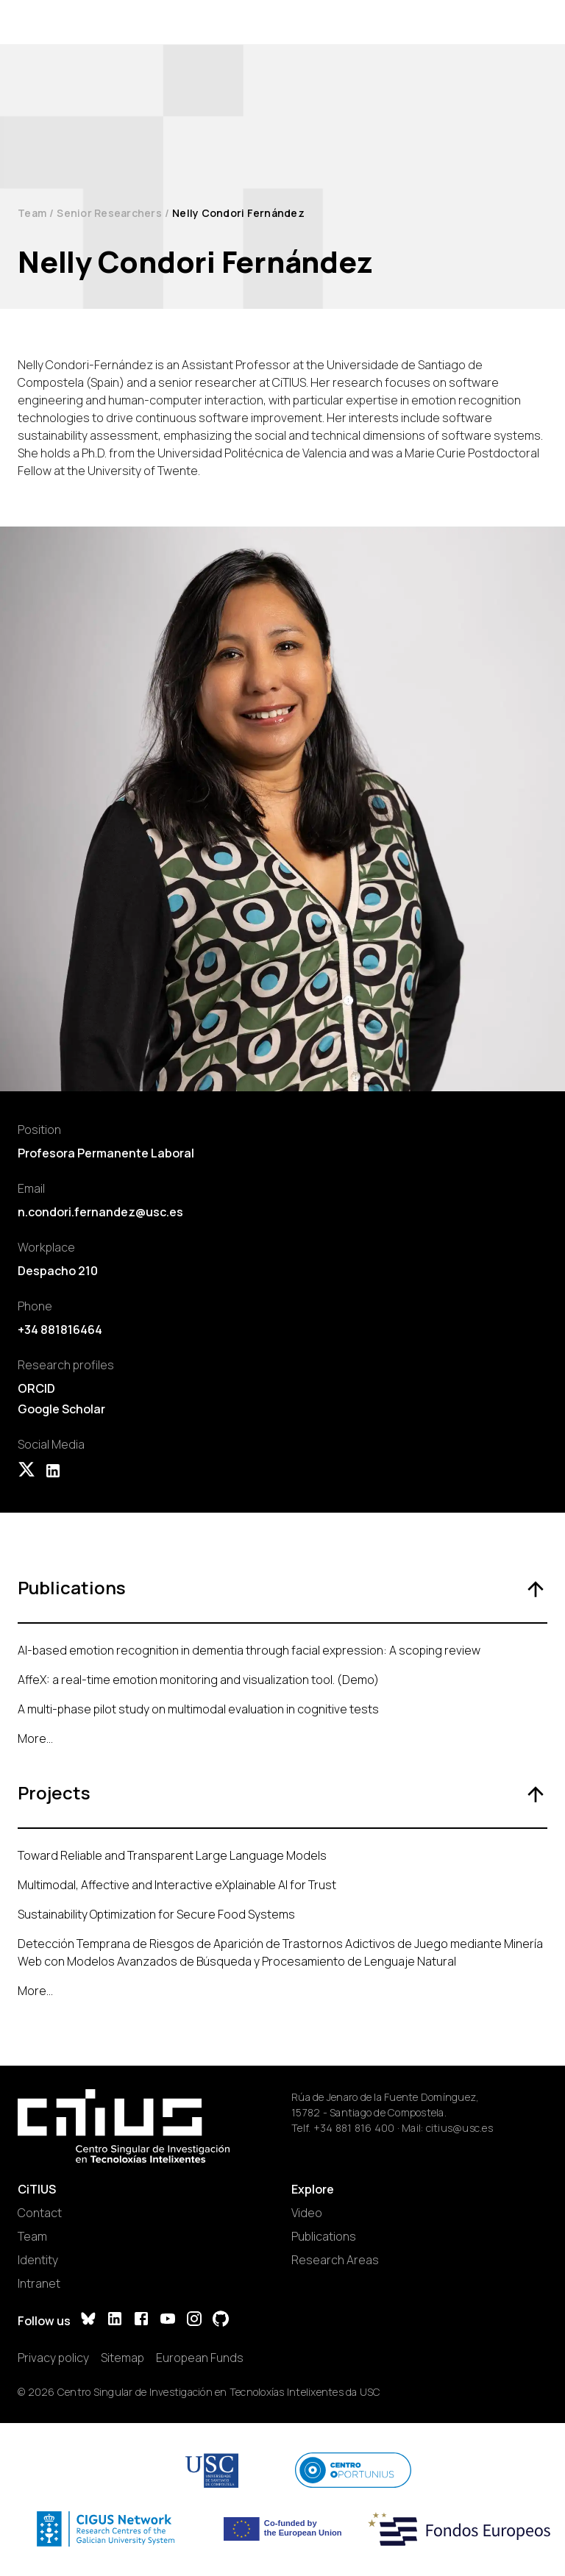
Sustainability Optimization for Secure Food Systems (156, 1914)
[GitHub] (221, 2320)
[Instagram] (194, 2320)
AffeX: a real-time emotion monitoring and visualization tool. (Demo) (198, 1679)
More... (35, 1738)
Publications (323, 2236)
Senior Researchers (109, 213)
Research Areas (335, 2260)
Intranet (39, 2283)
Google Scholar (61, 1409)
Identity (38, 2260)
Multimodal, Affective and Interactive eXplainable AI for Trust (177, 1885)
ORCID (36, 1388)
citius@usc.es (459, 2128)
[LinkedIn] (115, 2320)
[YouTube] (168, 2320)
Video (306, 2213)
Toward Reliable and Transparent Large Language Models (172, 1855)
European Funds (200, 2358)
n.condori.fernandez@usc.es (100, 1212)
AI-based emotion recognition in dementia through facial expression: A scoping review (249, 1650)
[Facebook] (141, 2320)
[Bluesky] (88, 2320)
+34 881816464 (60, 1329)
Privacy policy (53, 2358)
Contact (40, 2213)
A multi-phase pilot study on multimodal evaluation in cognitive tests (198, 1709)
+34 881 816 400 (354, 2128)
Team (32, 213)
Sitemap (122, 2358)
